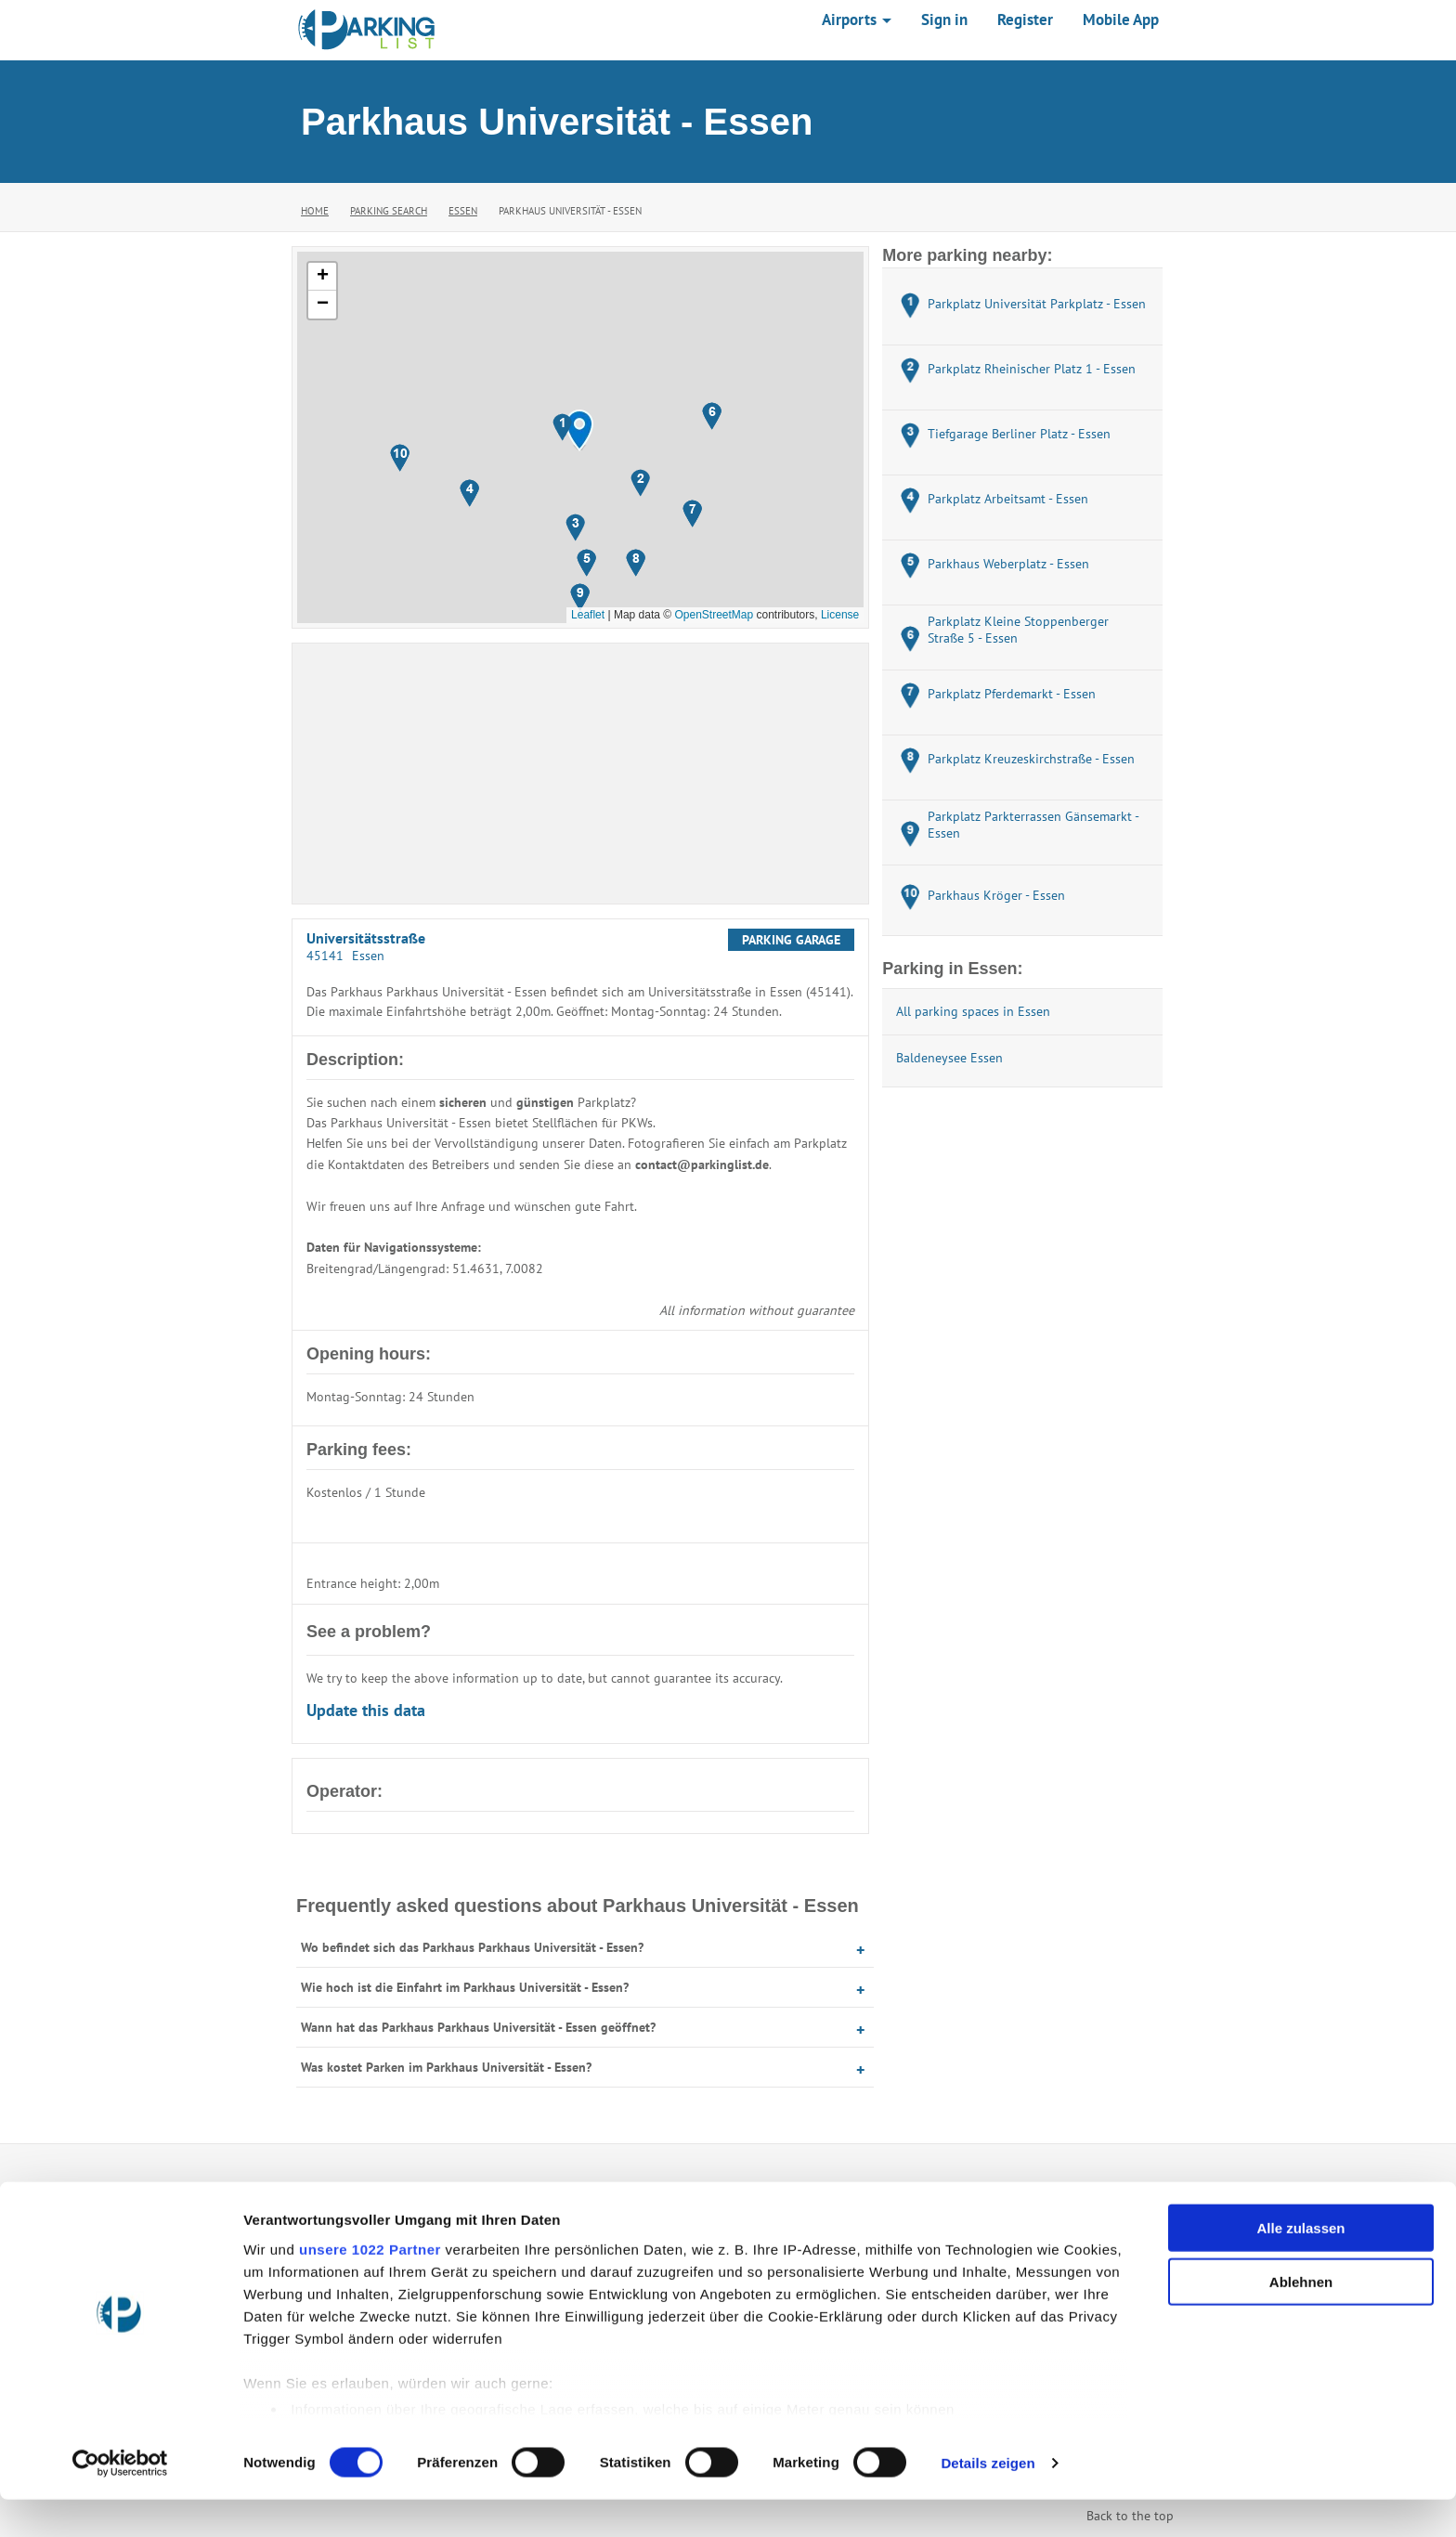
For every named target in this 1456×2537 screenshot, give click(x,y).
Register (1025, 19)
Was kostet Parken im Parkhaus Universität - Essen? (446, 2067)
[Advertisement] (580, 774)
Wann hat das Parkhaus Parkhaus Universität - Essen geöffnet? (478, 2027)
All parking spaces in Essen (973, 1011)
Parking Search (388, 210)
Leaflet (587, 614)
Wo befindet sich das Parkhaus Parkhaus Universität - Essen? (472, 1947)
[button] (579, 430)
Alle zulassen (1300, 2265)
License (840, 614)
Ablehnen (1300, 2319)
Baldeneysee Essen (949, 1057)
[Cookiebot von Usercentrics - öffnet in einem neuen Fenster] (120, 2501)
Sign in (944, 19)
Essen (462, 210)
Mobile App (1121, 19)
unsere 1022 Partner (370, 2287)
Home (315, 210)
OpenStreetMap (713, 614)
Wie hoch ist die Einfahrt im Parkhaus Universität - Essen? (465, 1987)
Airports (856, 19)
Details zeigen (987, 2500)
